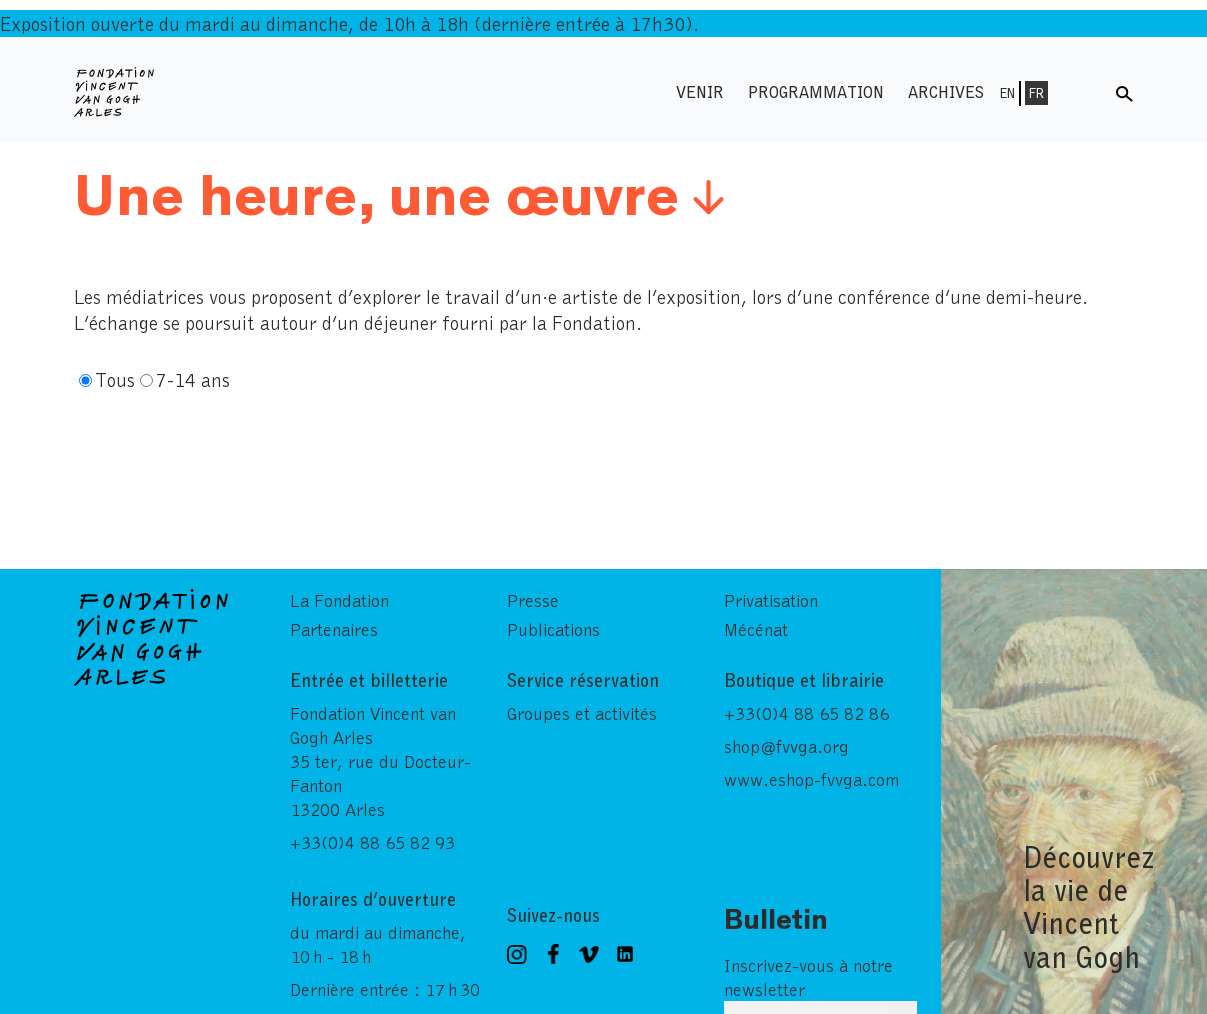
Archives (946, 91)
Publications (553, 626)
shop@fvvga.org (786, 743)
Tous (115, 379)
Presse (533, 597)
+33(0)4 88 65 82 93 (372, 839)
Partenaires (334, 626)
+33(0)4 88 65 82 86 (806, 710)
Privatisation (771, 597)
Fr (1036, 93)
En (1007, 93)
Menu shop (1084, 91)
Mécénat (756, 626)
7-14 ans (193, 379)
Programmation (816, 91)
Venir (700, 91)
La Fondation (339, 597)
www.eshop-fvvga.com (811, 776)
